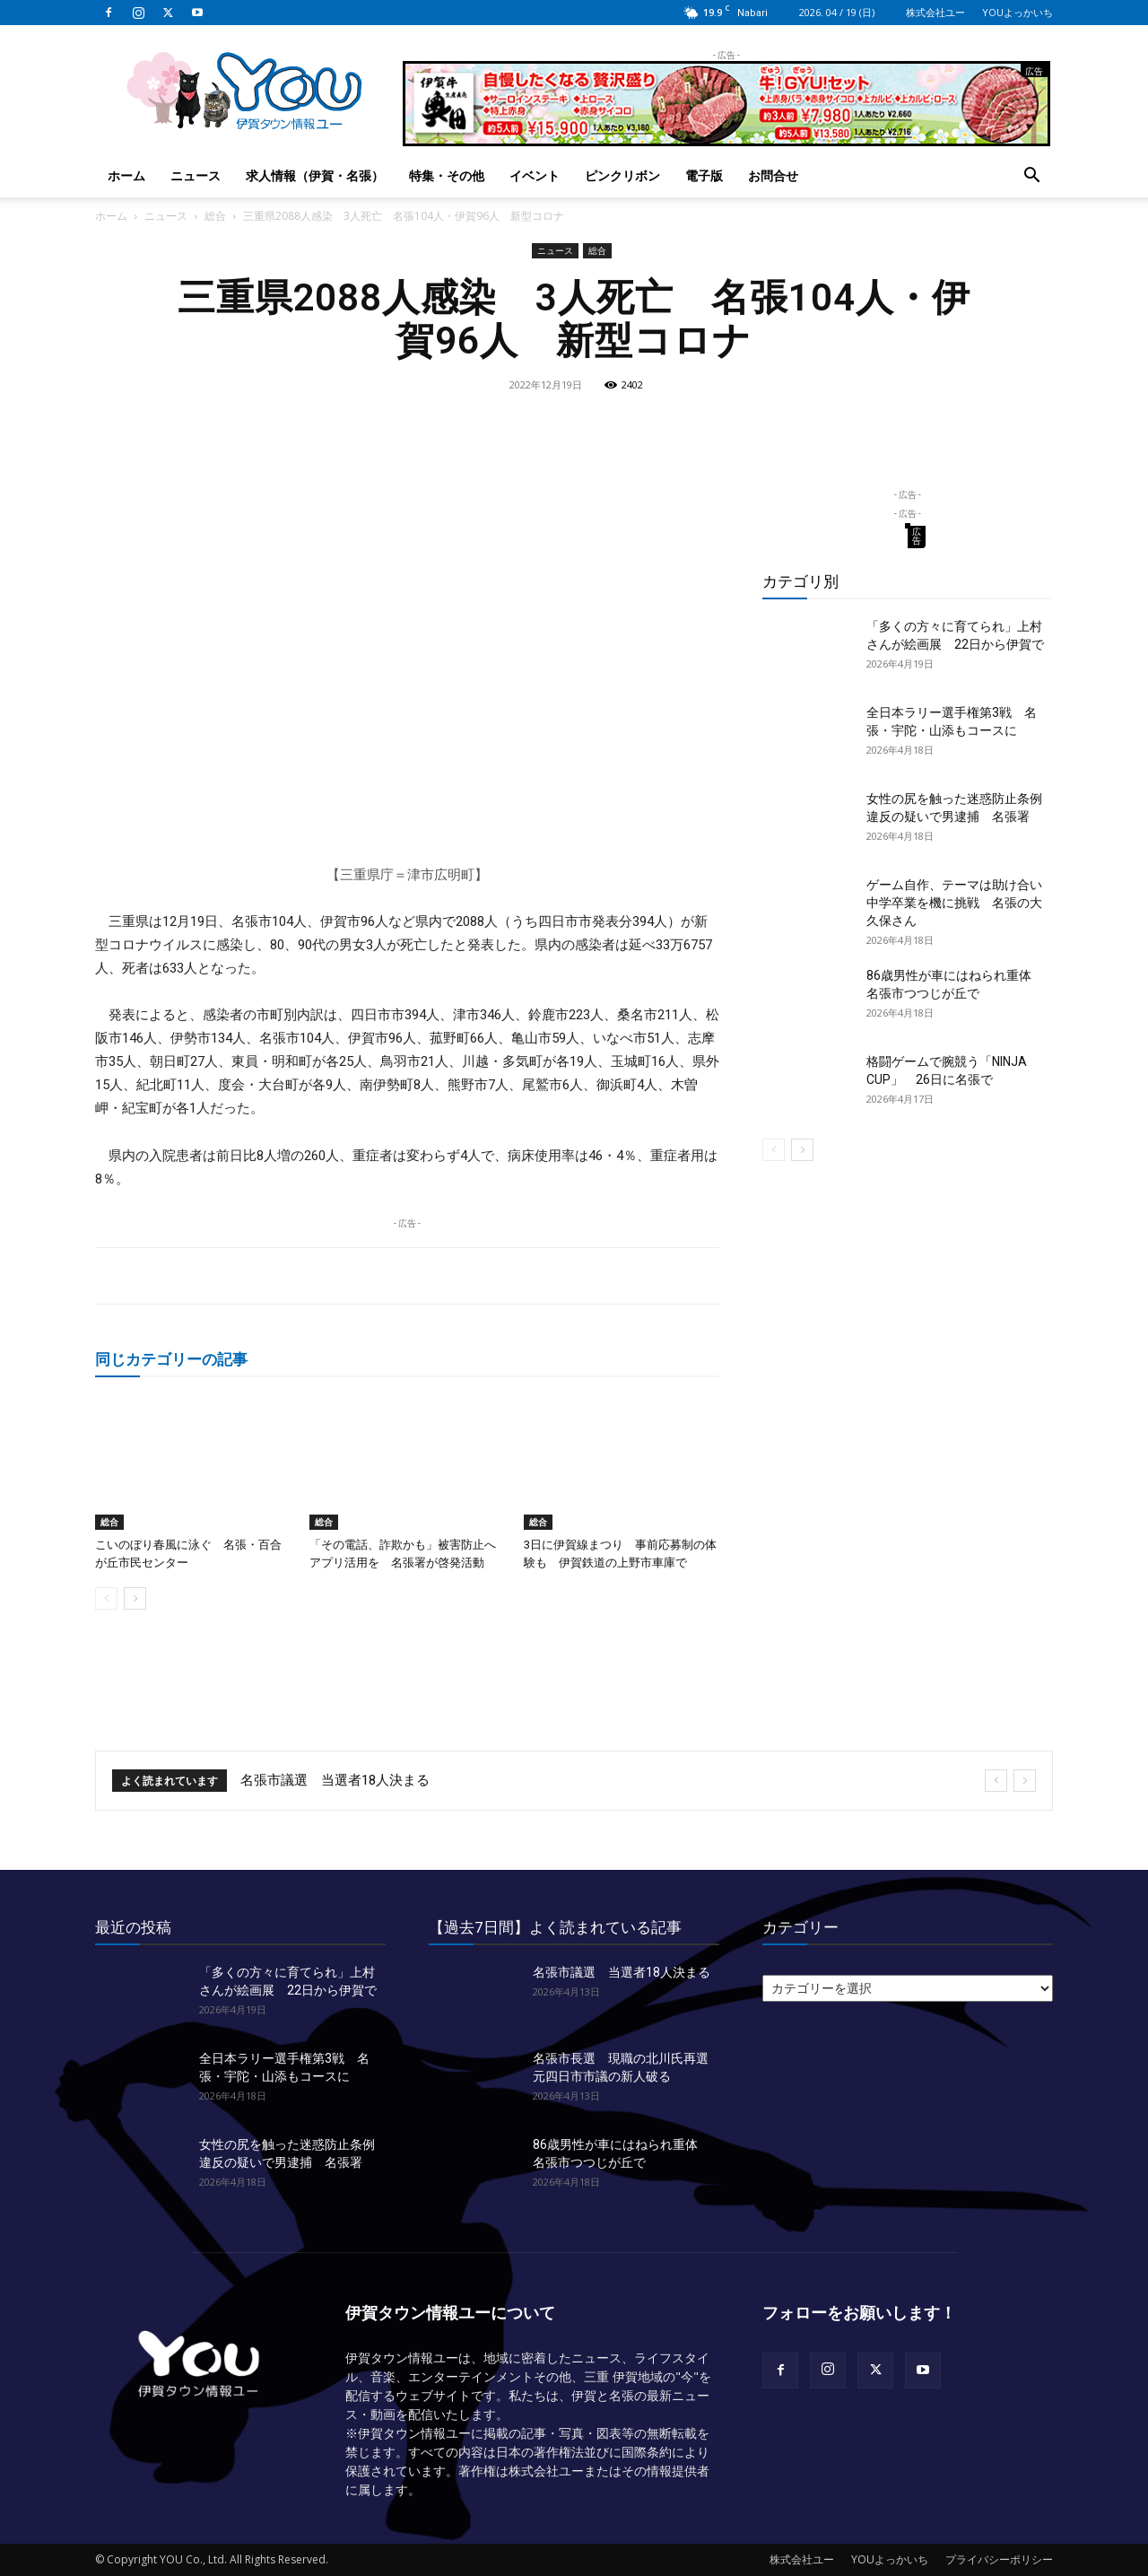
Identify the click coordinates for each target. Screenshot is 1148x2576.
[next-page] (135, 1598)
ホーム (126, 175)
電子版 (704, 175)
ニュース (195, 175)
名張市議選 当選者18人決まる (335, 1780)
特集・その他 (446, 175)
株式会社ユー (935, 12)
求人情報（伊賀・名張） (315, 175)
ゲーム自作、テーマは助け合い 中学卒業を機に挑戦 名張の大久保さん (960, 903)
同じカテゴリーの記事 (171, 1359)
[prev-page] (106, 1598)
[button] (1031, 177)
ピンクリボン (622, 175)
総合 (215, 215)
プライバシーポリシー (999, 2559)
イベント (534, 175)
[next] (1024, 1780)
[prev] (996, 1780)
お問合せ (773, 175)
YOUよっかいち (1017, 12)
